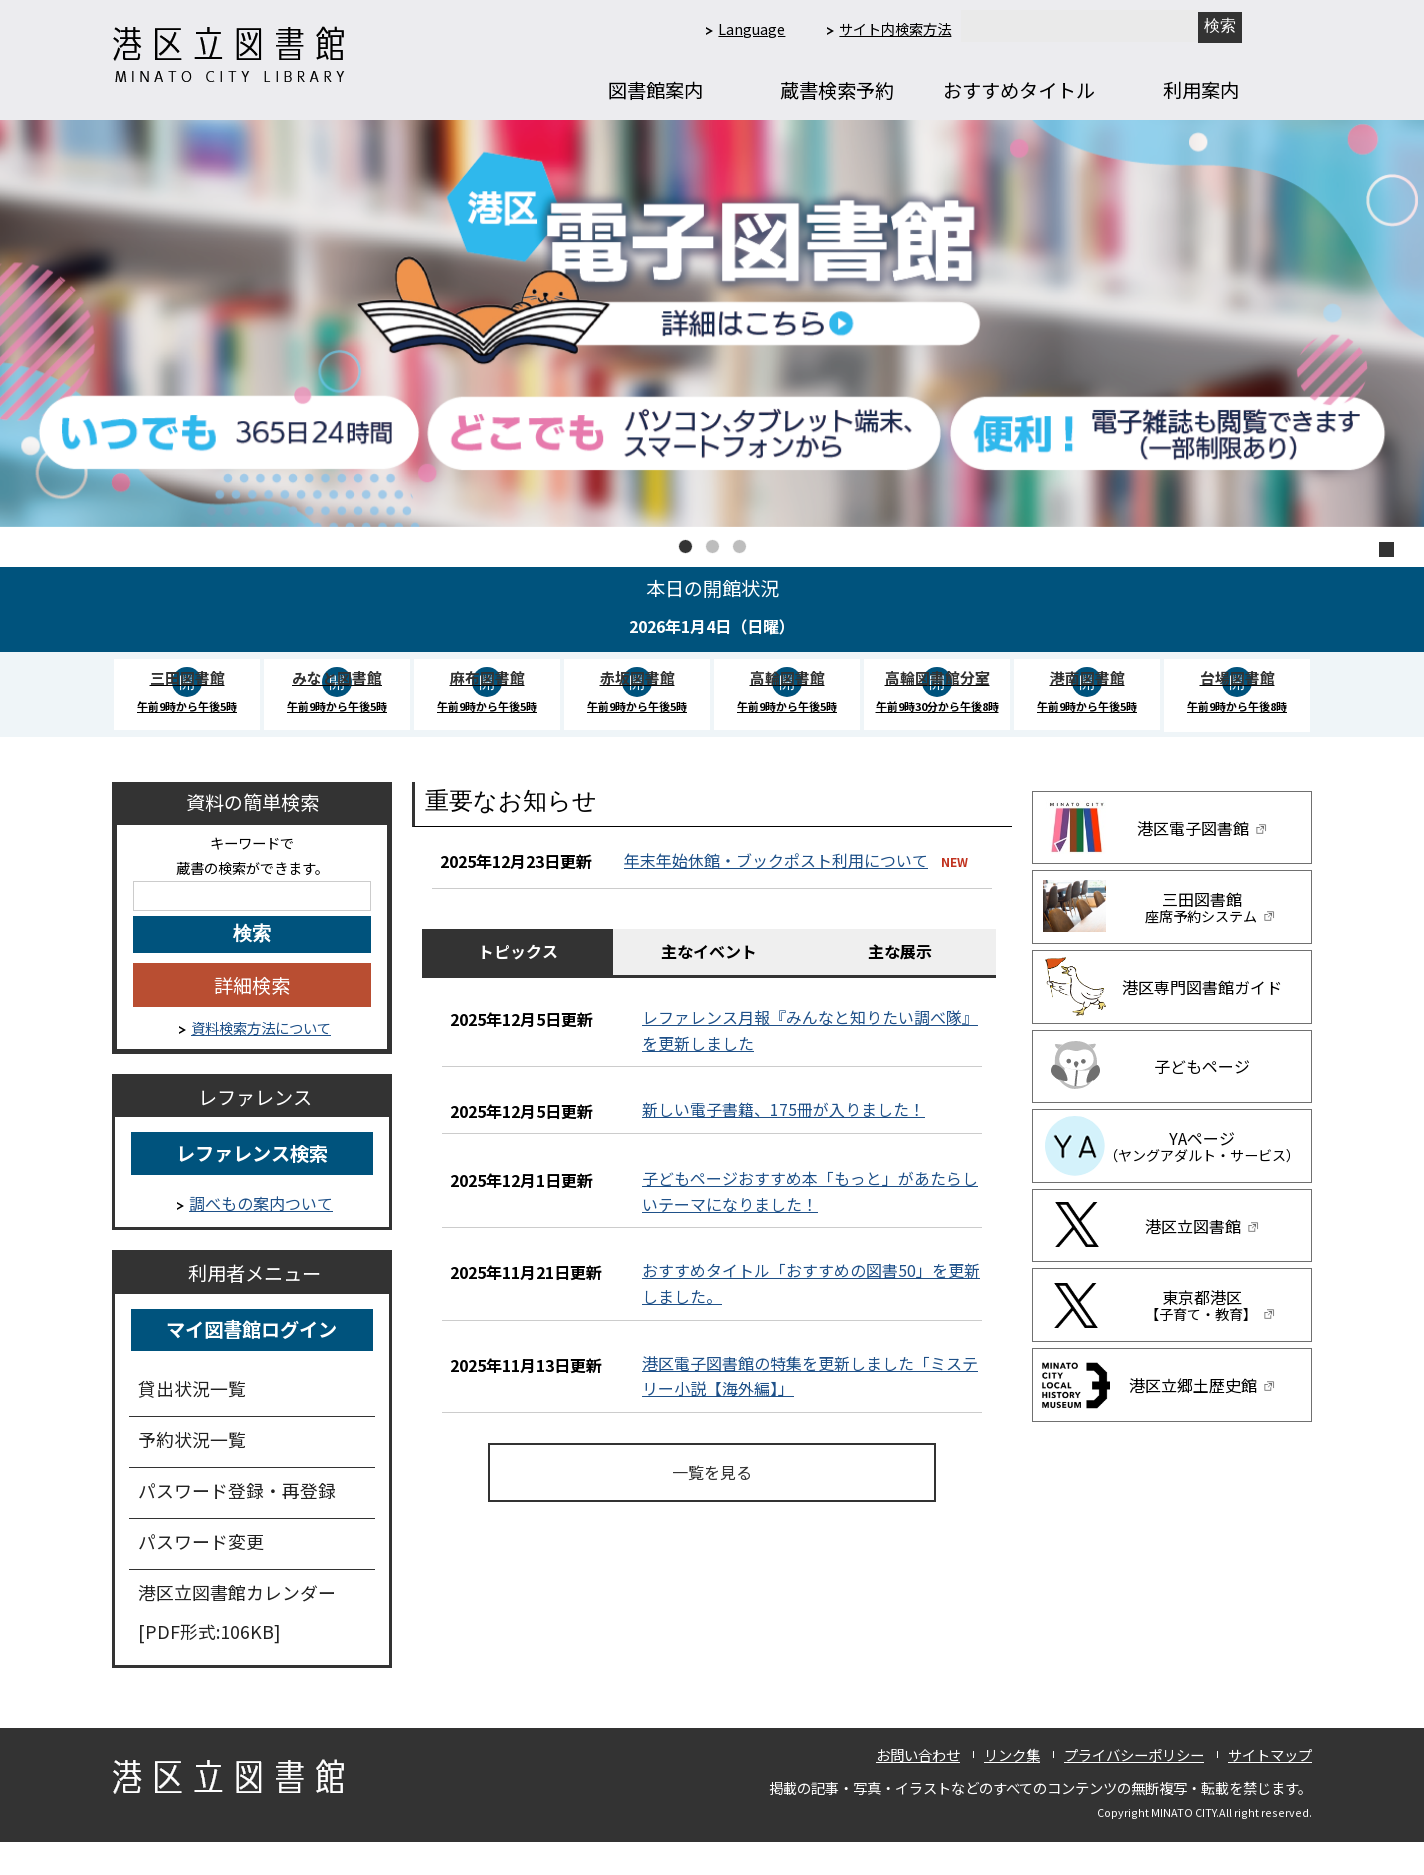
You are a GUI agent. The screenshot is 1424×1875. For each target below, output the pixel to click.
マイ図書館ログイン (251, 1362)
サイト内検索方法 (895, 28)
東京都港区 (1202, 1338)
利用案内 (1201, 90)
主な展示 (900, 984)
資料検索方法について (261, 1059)
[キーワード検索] (252, 928)
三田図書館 (1202, 940)
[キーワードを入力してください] (252, 967)
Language (751, 28)
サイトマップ (1270, 1786)
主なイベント (709, 984)
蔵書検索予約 (837, 90)
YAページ (1202, 1178)
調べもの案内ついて (261, 1236)
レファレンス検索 (252, 1186)
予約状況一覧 (192, 1472)
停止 (1386, 549)
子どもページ (1202, 1099)
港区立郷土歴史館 (1202, 1418)
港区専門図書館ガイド (1202, 1020)
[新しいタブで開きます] (1220, 27)
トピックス (518, 984)
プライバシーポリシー (1134, 1786)
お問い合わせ (918, 1786)
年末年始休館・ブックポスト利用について (776, 892)
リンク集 (1012, 1786)
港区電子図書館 (1202, 860)
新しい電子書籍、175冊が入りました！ (783, 1142)
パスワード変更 (201, 1574)
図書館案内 (655, 90)
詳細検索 (252, 1018)
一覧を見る (712, 1504)
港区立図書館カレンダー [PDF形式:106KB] (237, 1644)
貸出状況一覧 (192, 1421)
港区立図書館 (1202, 1258)
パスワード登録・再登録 (237, 1523)
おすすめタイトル (1019, 90)
